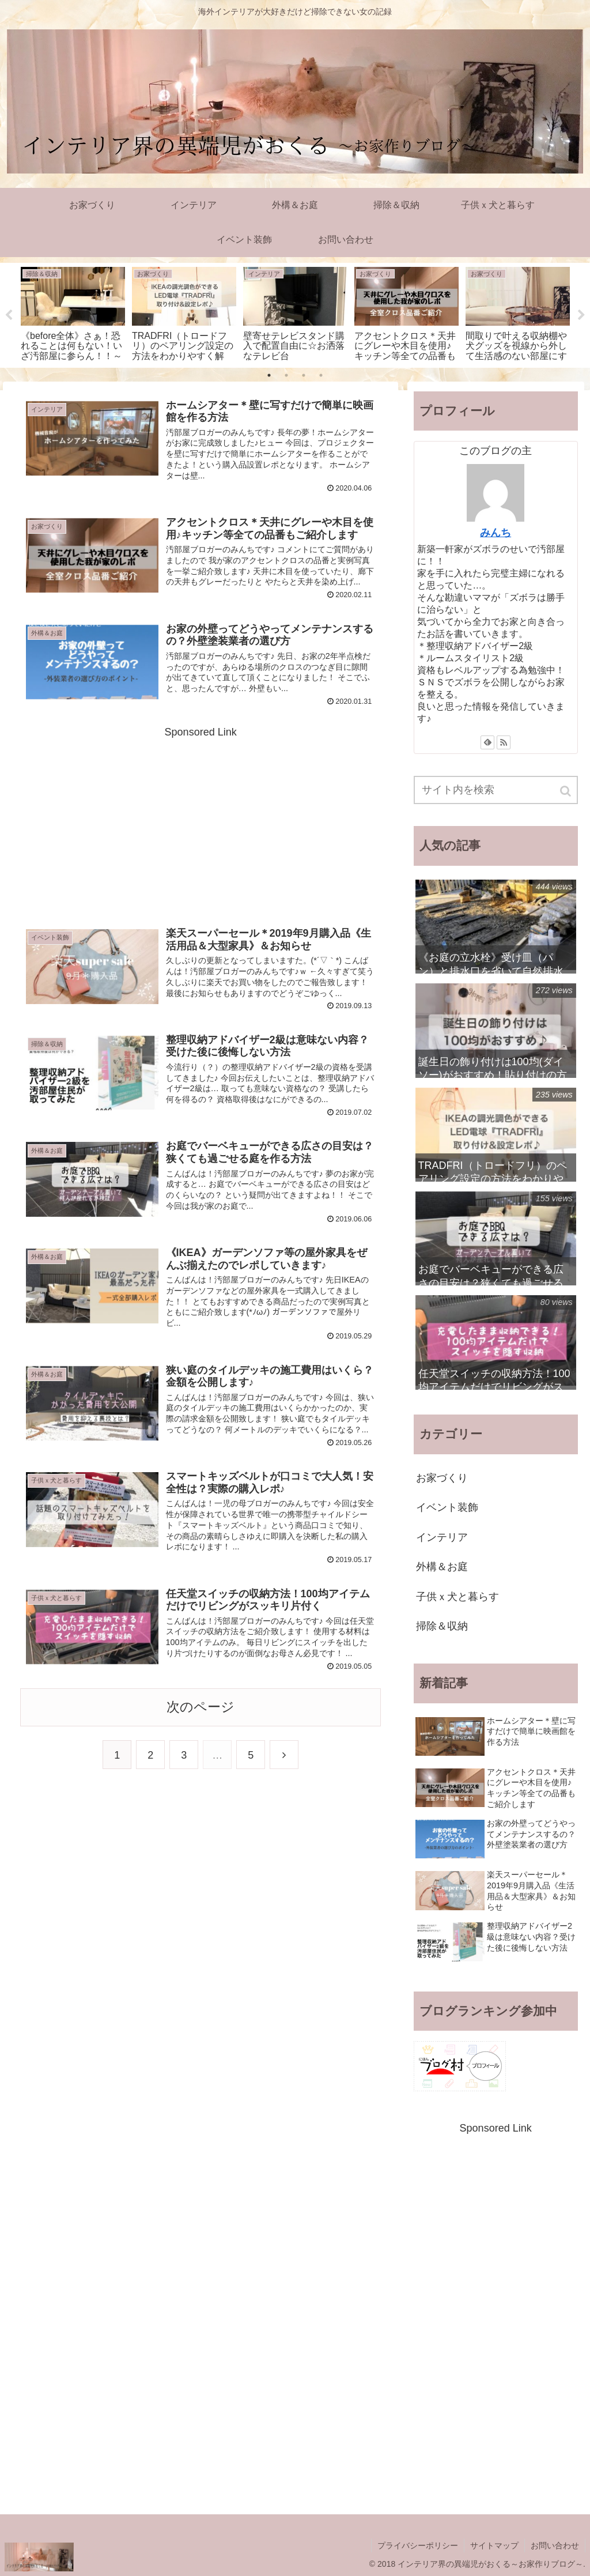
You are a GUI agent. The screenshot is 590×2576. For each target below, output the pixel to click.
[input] (496, 790)
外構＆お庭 (442, 1566)
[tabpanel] (73, 313)
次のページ (201, 1707)
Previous (8, 315)
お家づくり (442, 1478)
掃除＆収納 (442, 1626)
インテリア (442, 1537)
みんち (495, 532)
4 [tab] (321, 375)
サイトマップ (494, 2545)
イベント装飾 (447, 1507)
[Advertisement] (200, 822)
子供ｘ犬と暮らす (457, 1596)
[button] (566, 791)
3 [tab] (303, 375)
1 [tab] (269, 375)
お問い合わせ (555, 2545)
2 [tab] (286, 375)
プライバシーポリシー (417, 2545)
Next (581, 315)
